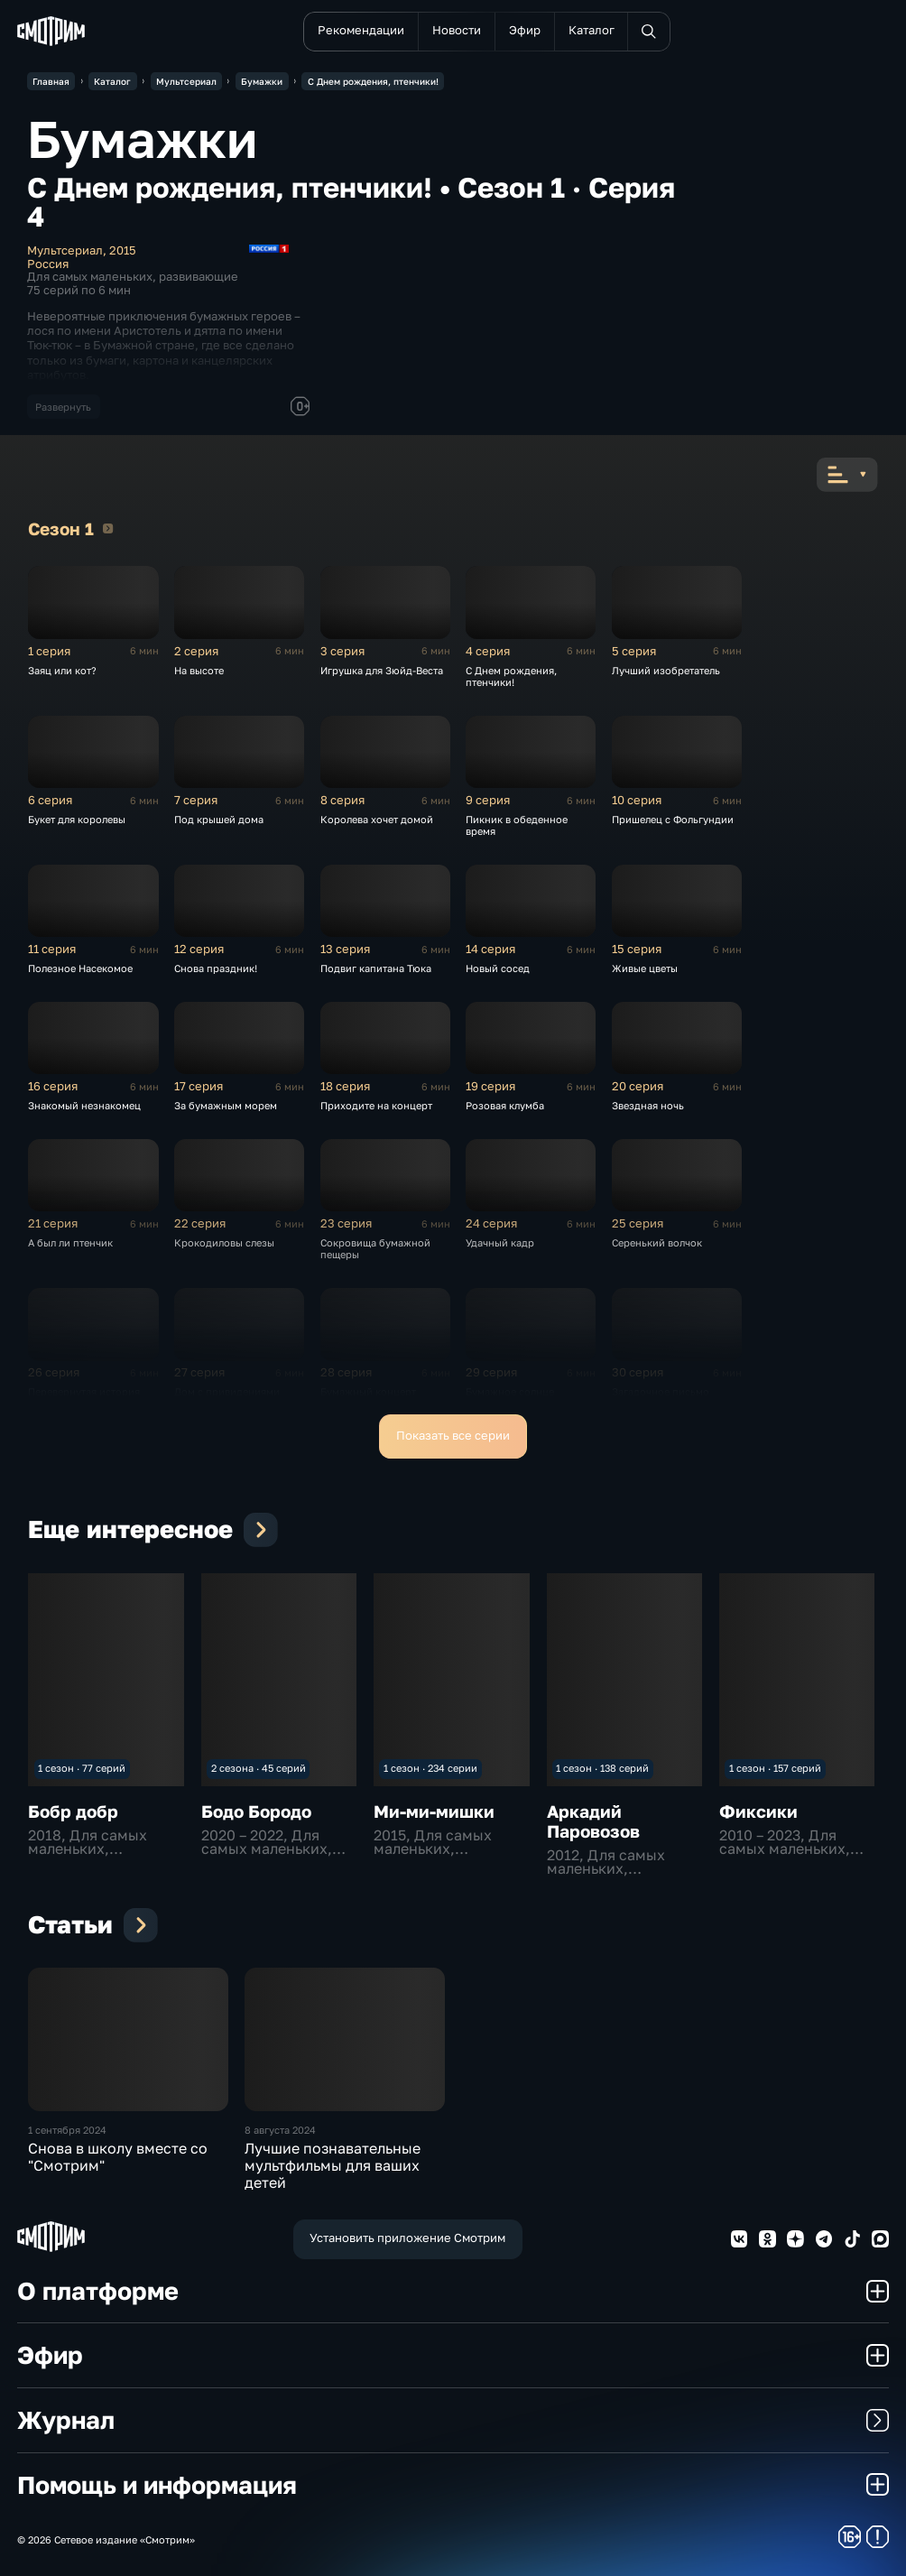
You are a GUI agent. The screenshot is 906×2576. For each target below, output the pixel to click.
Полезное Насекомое (80, 968)
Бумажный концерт (368, 1391)
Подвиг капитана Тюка (375, 968)
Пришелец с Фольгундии (673, 819)
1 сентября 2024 (67, 2130)
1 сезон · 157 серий (775, 1768)
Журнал (453, 2419)
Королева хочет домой (376, 819)
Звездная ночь (648, 1105)
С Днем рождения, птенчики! (511, 676)
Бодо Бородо (256, 1811)
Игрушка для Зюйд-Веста (381, 670)
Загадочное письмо (660, 1391)
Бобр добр (73, 1811)
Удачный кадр (500, 1242)
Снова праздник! (215, 968)
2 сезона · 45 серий (258, 1768)
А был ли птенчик (70, 1242)
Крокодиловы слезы (224, 1242)
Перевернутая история (84, 1391)
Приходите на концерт (376, 1105)
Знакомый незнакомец (84, 1105)
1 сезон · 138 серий (602, 1768)
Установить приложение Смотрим (407, 2238)
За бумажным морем (225, 1105)
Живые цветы (645, 968)
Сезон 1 (108, 528)
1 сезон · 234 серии (430, 1768)
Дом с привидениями (227, 1391)
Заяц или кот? (62, 670)
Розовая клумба (505, 1105)
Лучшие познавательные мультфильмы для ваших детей (333, 2165)
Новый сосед (498, 968)
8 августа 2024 (280, 2130)
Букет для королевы (76, 819)
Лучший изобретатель (666, 670)
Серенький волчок (657, 1242)
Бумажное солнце (510, 1391)
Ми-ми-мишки (434, 1811)
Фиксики (758, 1811)
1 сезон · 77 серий (81, 1768)
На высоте (199, 670)
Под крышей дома (218, 819)
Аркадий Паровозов (593, 1821)
